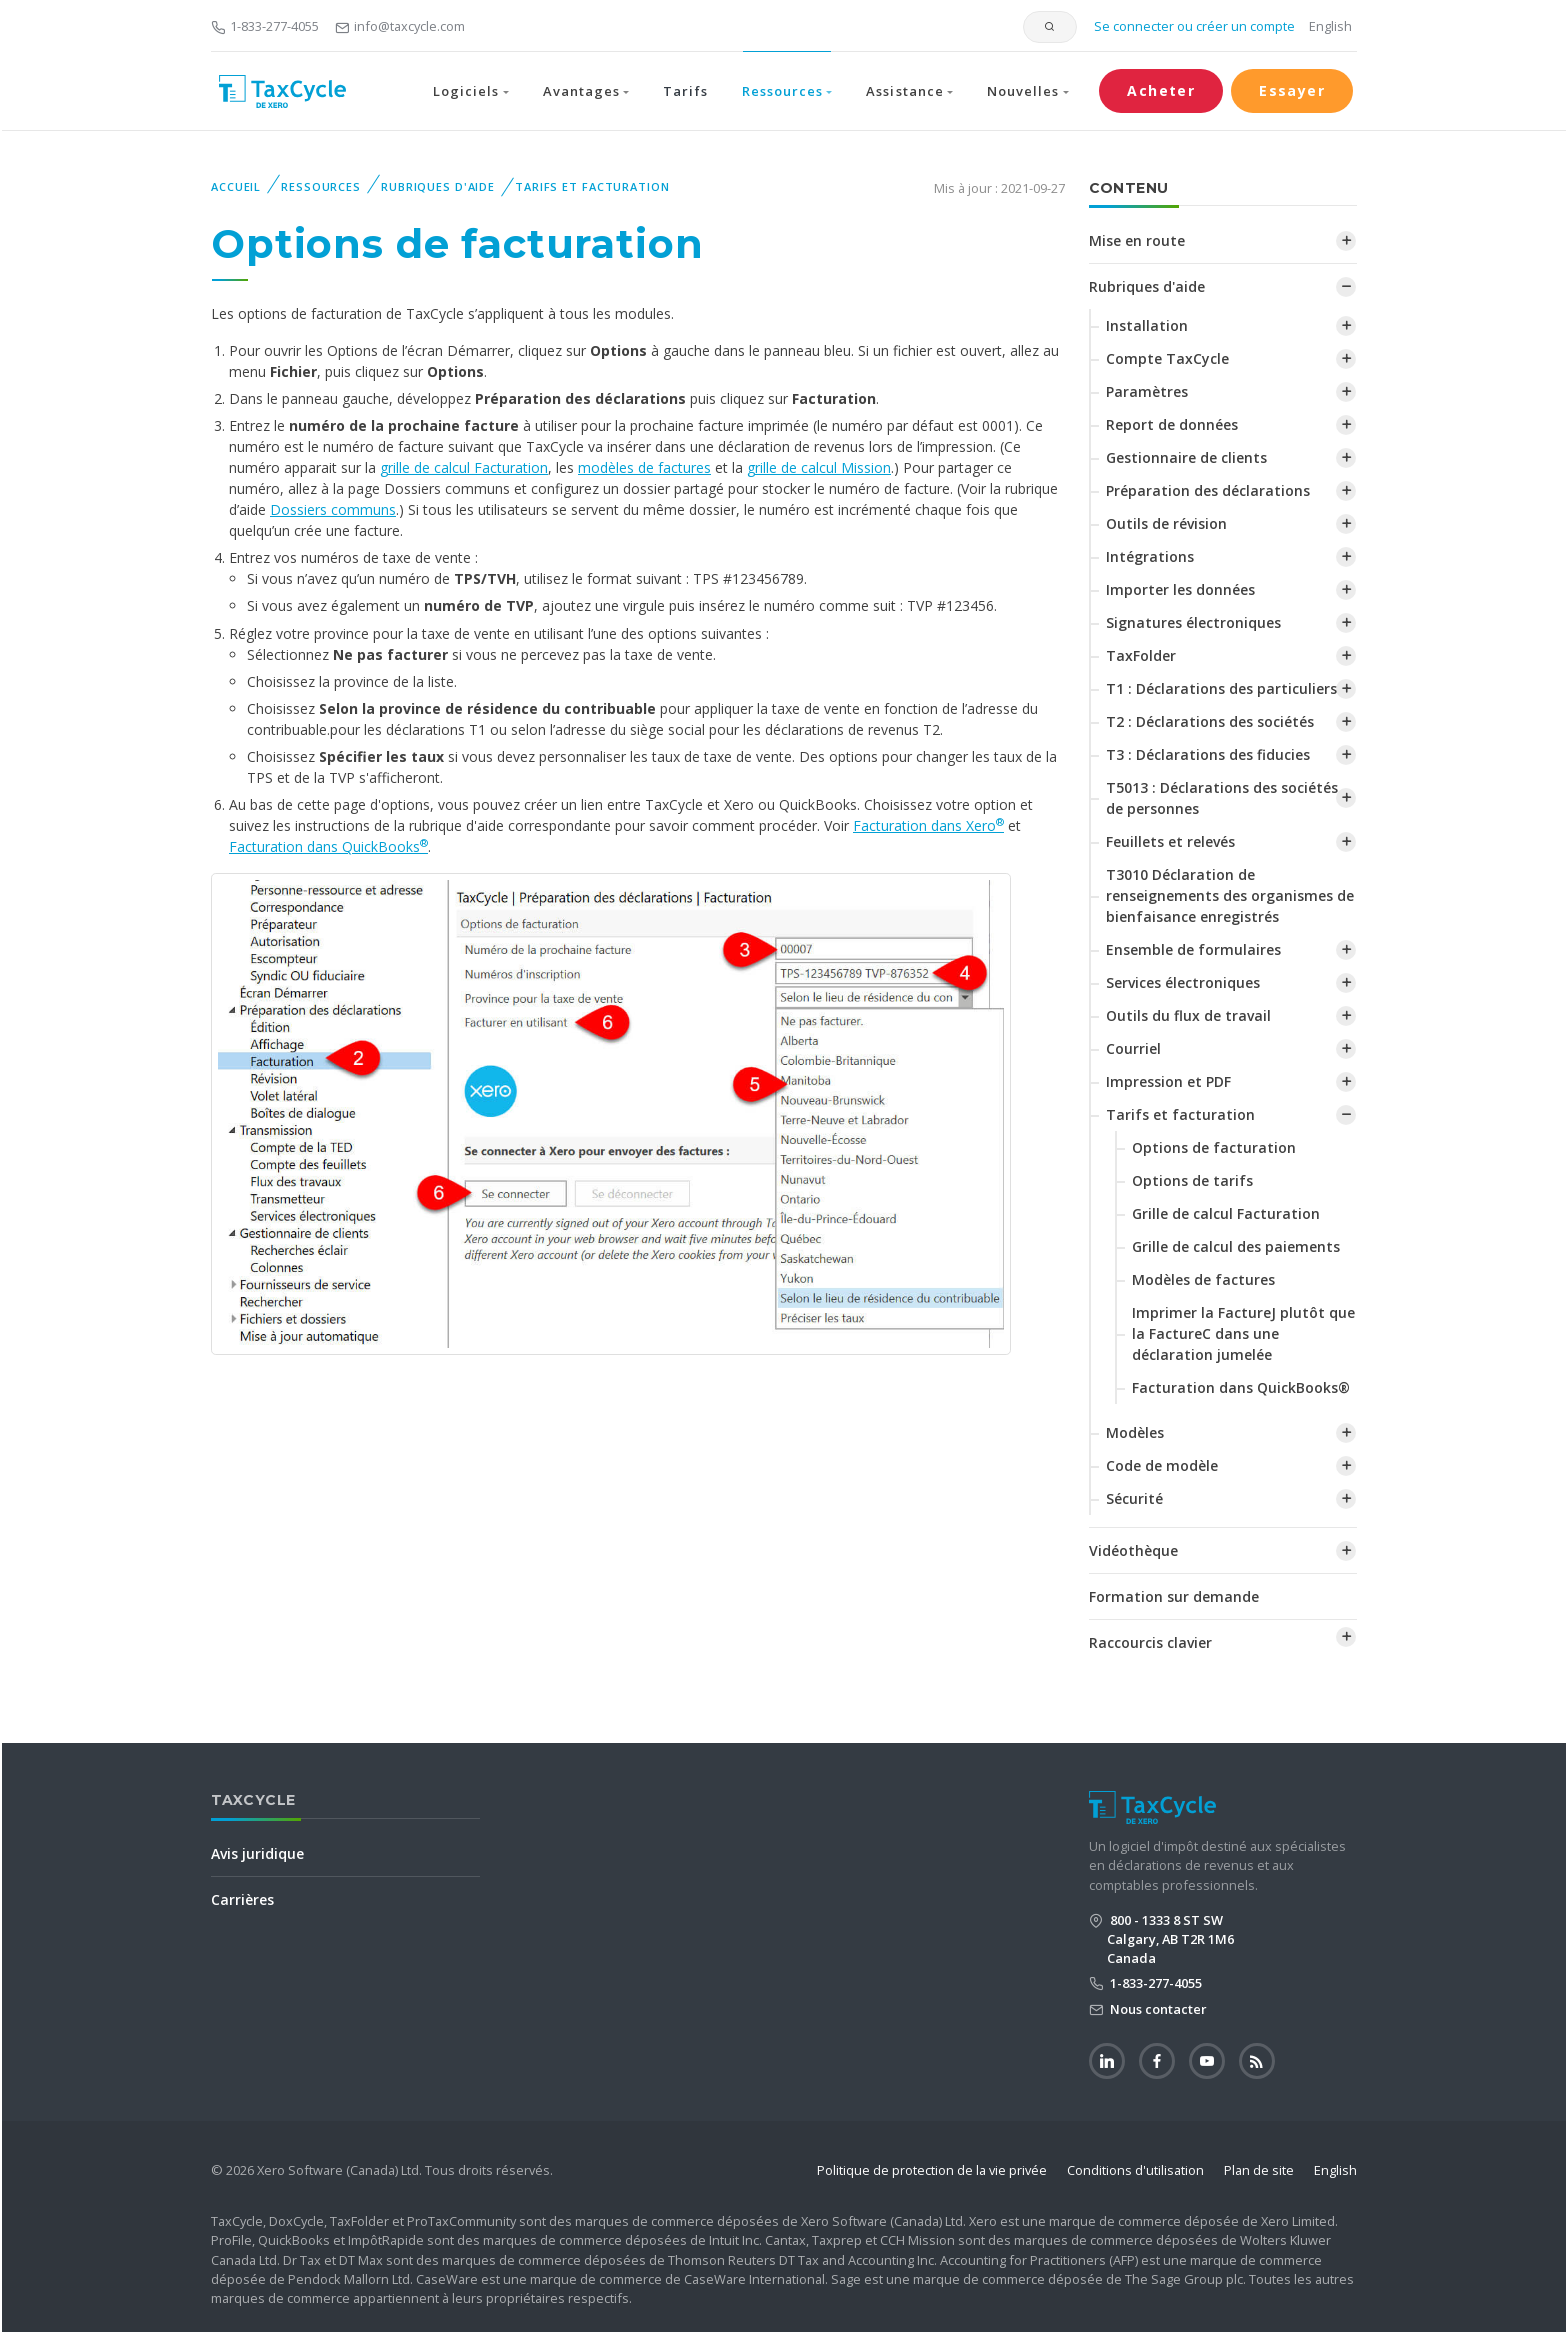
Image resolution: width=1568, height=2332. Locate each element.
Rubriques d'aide (438, 186)
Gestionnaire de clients (1186, 457)
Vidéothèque (1133, 1550)
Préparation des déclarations (1208, 490)
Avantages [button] (581, 91)
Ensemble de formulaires (1193, 949)
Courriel (1133, 1048)
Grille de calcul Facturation (1226, 1213)
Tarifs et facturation (592, 186)
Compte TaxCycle (1167, 358)
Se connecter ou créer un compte (1193, 26)
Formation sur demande (1174, 1596)
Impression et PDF (1168, 1081)
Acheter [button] (1161, 90)
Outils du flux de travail (1188, 1015)
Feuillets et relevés (1170, 841)
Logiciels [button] (466, 91)
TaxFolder (1141, 655)
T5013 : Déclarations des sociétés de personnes (1222, 798)
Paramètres (1147, 391)
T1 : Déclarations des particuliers (1221, 688)
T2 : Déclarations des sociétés (1210, 721)
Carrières (242, 1899)
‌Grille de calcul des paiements (1236, 1246)
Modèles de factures (1203, 1279)
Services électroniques (1183, 982)
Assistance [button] (904, 91)
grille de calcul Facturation (464, 467)
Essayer (1292, 90)
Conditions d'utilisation (1135, 2170)
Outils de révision (1166, 523)
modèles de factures (644, 467)
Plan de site (1259, 2170)
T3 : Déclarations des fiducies (1208, 754)
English (1330, 26)
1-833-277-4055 (265, 26)
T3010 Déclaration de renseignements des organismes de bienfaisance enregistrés (1230, 895)
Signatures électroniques (1193, 622)
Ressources (321, 186)
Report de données (1172, 424)
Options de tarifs (1192, 1180)
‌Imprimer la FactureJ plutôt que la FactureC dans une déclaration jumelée (1243, 1333)
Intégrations (1150, 556)
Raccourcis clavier (1150, 1642)
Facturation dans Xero (928, 825)
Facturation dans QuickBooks (328, 846)
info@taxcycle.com (400, 26)
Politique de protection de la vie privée (932, 2170)
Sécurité (1134, 1498)
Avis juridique (257, 1853)
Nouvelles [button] (1023, 91)
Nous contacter (1157, 2009)
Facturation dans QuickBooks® (1241, 1387)
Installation (1147, 325)
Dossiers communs (333, 509)
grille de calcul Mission (819, 467)
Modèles (1135, 1432)
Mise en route (1137, 240)
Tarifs (685, 91)
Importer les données (1180, 589)
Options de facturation (1214, 1147)
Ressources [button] (782, 91)
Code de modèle (1162, 1465)
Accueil (236, 186)
